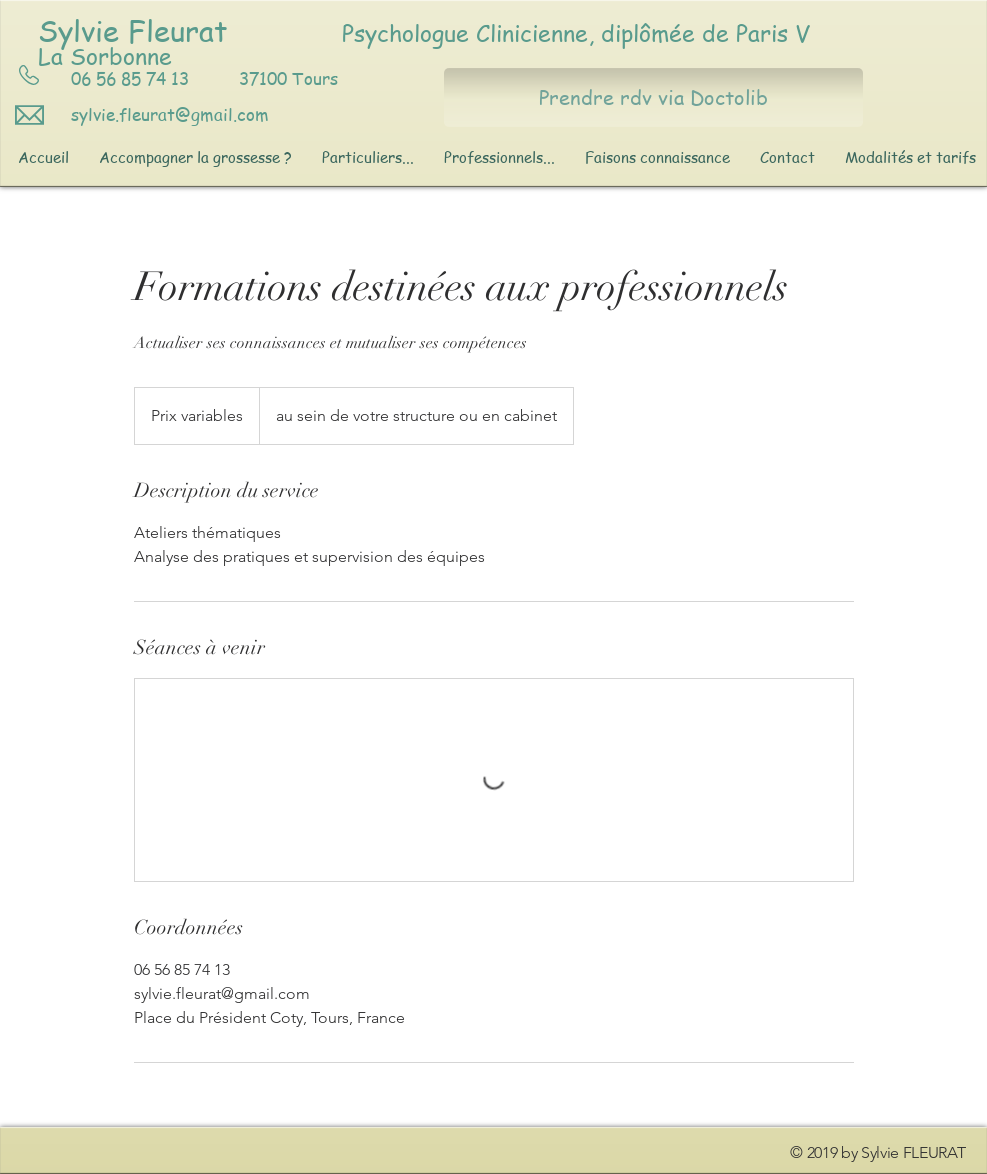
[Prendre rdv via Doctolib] (653, 97)
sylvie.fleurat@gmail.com (170, 114)
